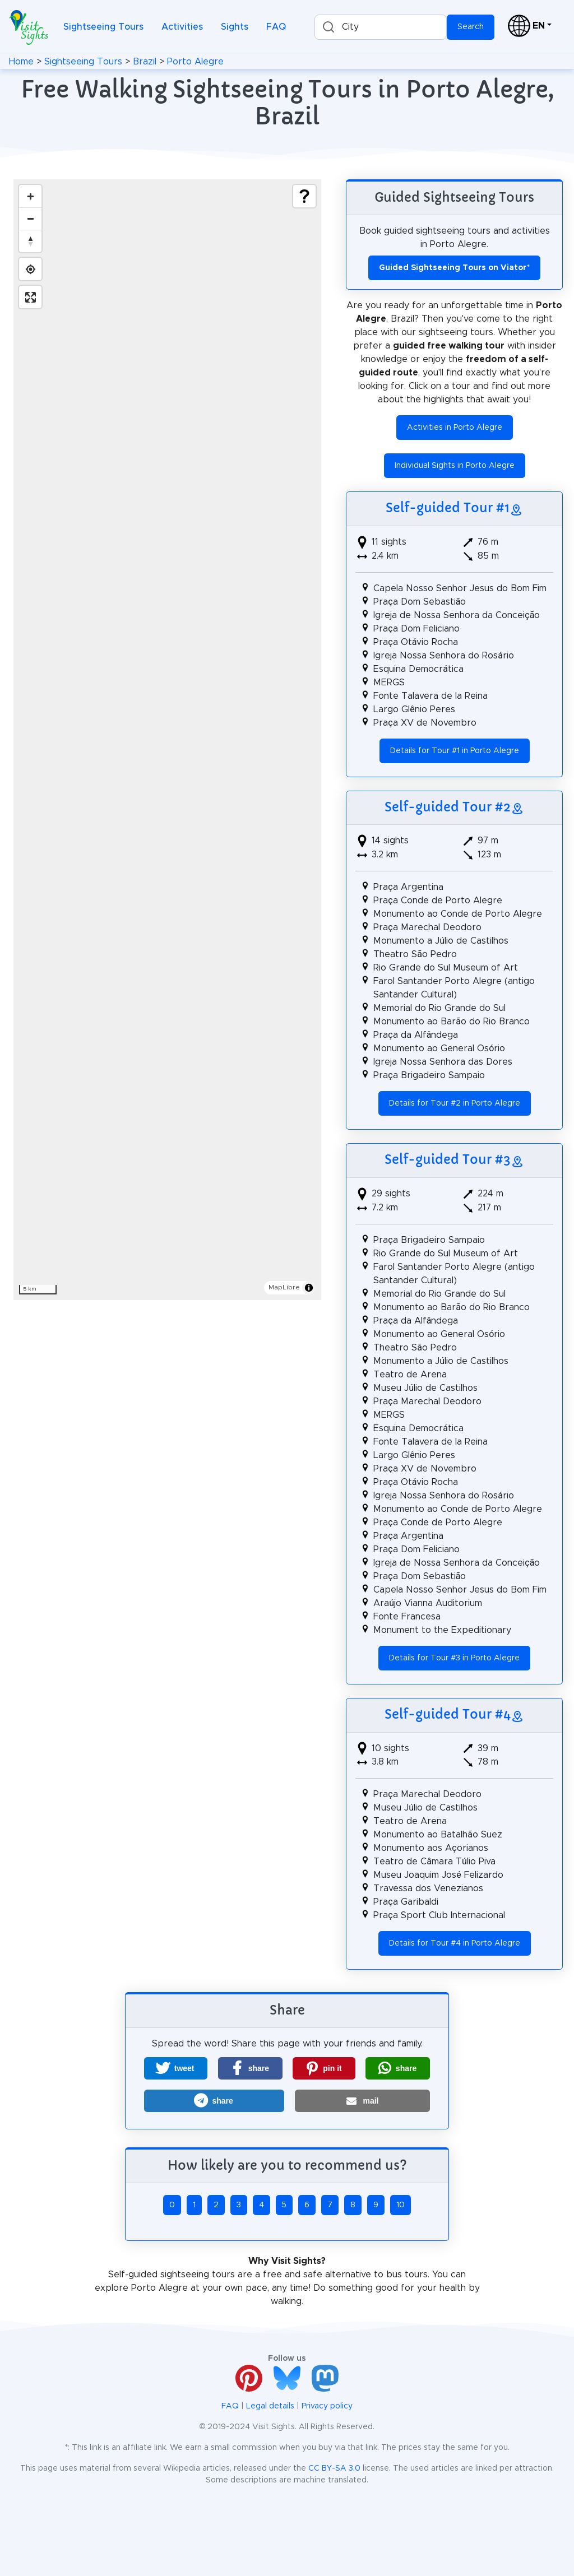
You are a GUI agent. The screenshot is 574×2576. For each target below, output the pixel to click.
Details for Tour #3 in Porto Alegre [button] (454, 1658)
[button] (175, 2068)
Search (470, 27)
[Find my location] (30, 269)
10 (400, 2205)
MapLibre (284, 1287)
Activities (182, 26)
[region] (167, 739)
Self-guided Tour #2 (448, 807)
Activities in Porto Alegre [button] (454, 427)
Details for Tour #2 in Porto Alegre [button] (454, 1103)
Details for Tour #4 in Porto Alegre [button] (454, 1943)
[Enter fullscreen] (30, 297)
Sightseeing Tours (103, 26)
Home (21, 61)
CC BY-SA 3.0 (334, 2468)
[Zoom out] (30, 218)
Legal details (270, 2406)
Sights (234, 26)
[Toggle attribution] (309, 1287)
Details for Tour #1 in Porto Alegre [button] (454, 751)
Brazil (144, 61)
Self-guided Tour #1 (448, 508)
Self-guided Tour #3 (448, 1159)
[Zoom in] (30, 196)
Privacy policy (327, 2406)
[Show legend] (304, 196)
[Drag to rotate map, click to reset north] (30, 241)
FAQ (276, 26)
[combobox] (380, 27)
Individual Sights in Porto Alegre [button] (455, 466)
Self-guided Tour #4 (448, 1714)
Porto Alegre (195, 61)
